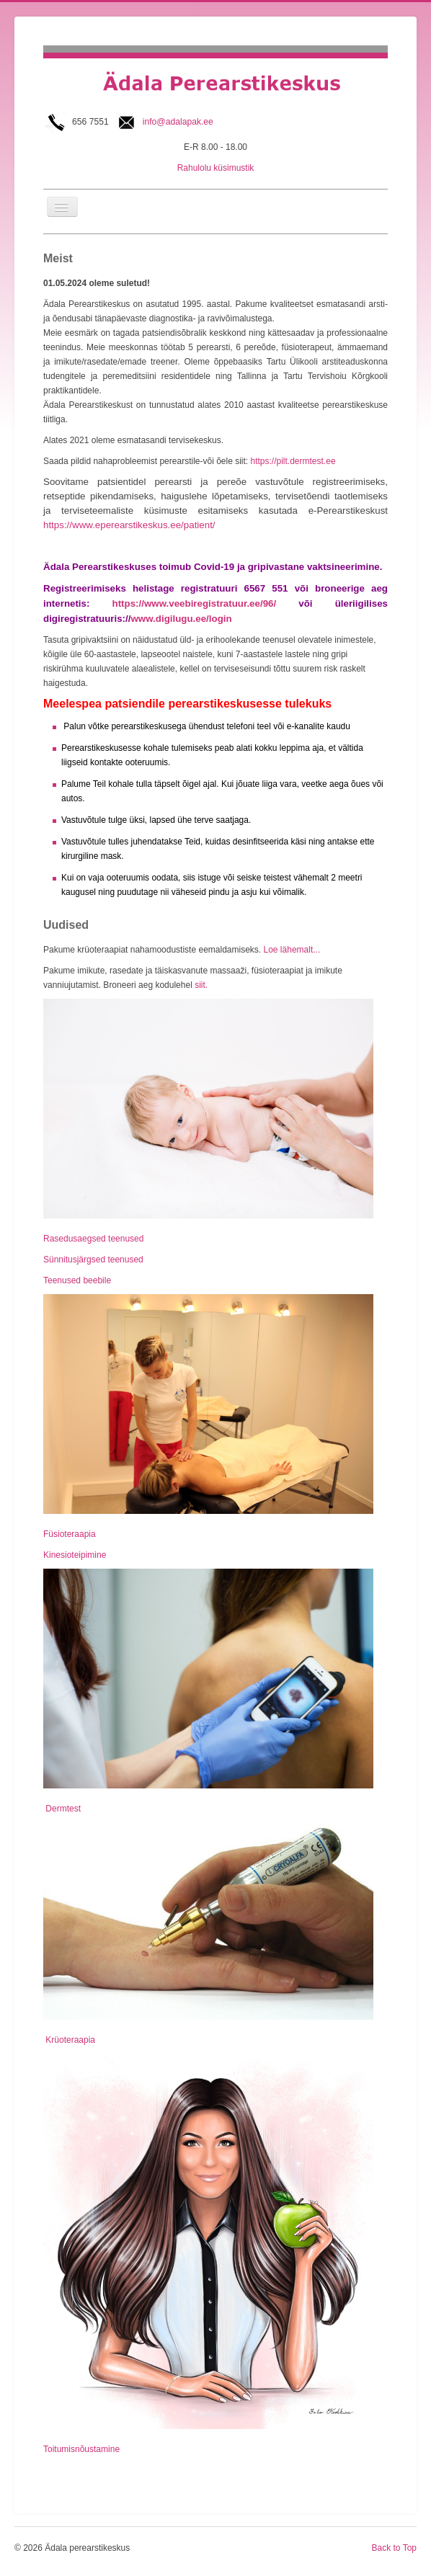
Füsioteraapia (69, 1534)
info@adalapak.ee (178, 122)
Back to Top (394, 2548)
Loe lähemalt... (290, 950)
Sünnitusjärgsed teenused (93, 1259)
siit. (200, 985)
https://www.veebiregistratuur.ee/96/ (194, 603)
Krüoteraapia (69, 2040)
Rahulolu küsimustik (215, 168)
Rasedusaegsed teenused (93, 1239)
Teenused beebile (77, 1280)
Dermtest (62, 1809)
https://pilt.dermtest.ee (293, 461)
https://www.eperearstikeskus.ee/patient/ (129, 525)
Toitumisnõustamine (81, 2449)
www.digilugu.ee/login (180, 618)
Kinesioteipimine (74, 1555)
